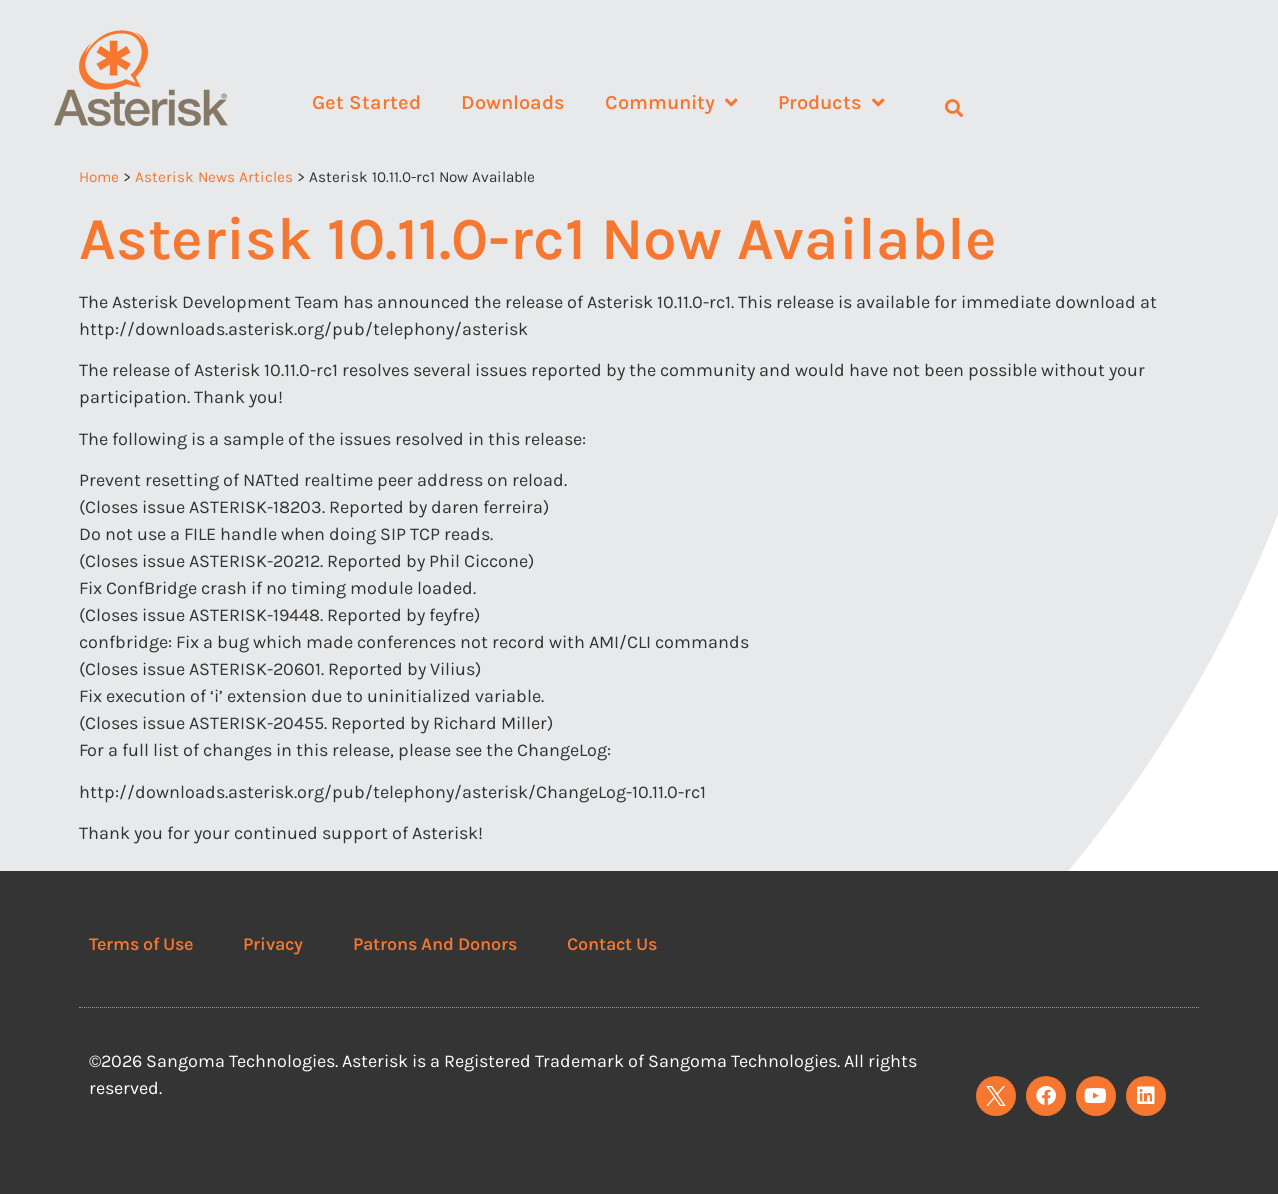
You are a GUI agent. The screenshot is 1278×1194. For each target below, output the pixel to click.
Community (671, 103)
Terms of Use (141, 944)
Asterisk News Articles (214, 177)
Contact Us (612, 944)
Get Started (366, 102)
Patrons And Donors (435, 944)
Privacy (273, 944)
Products (831, 103)
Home (99, 177)
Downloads (513, 102)
